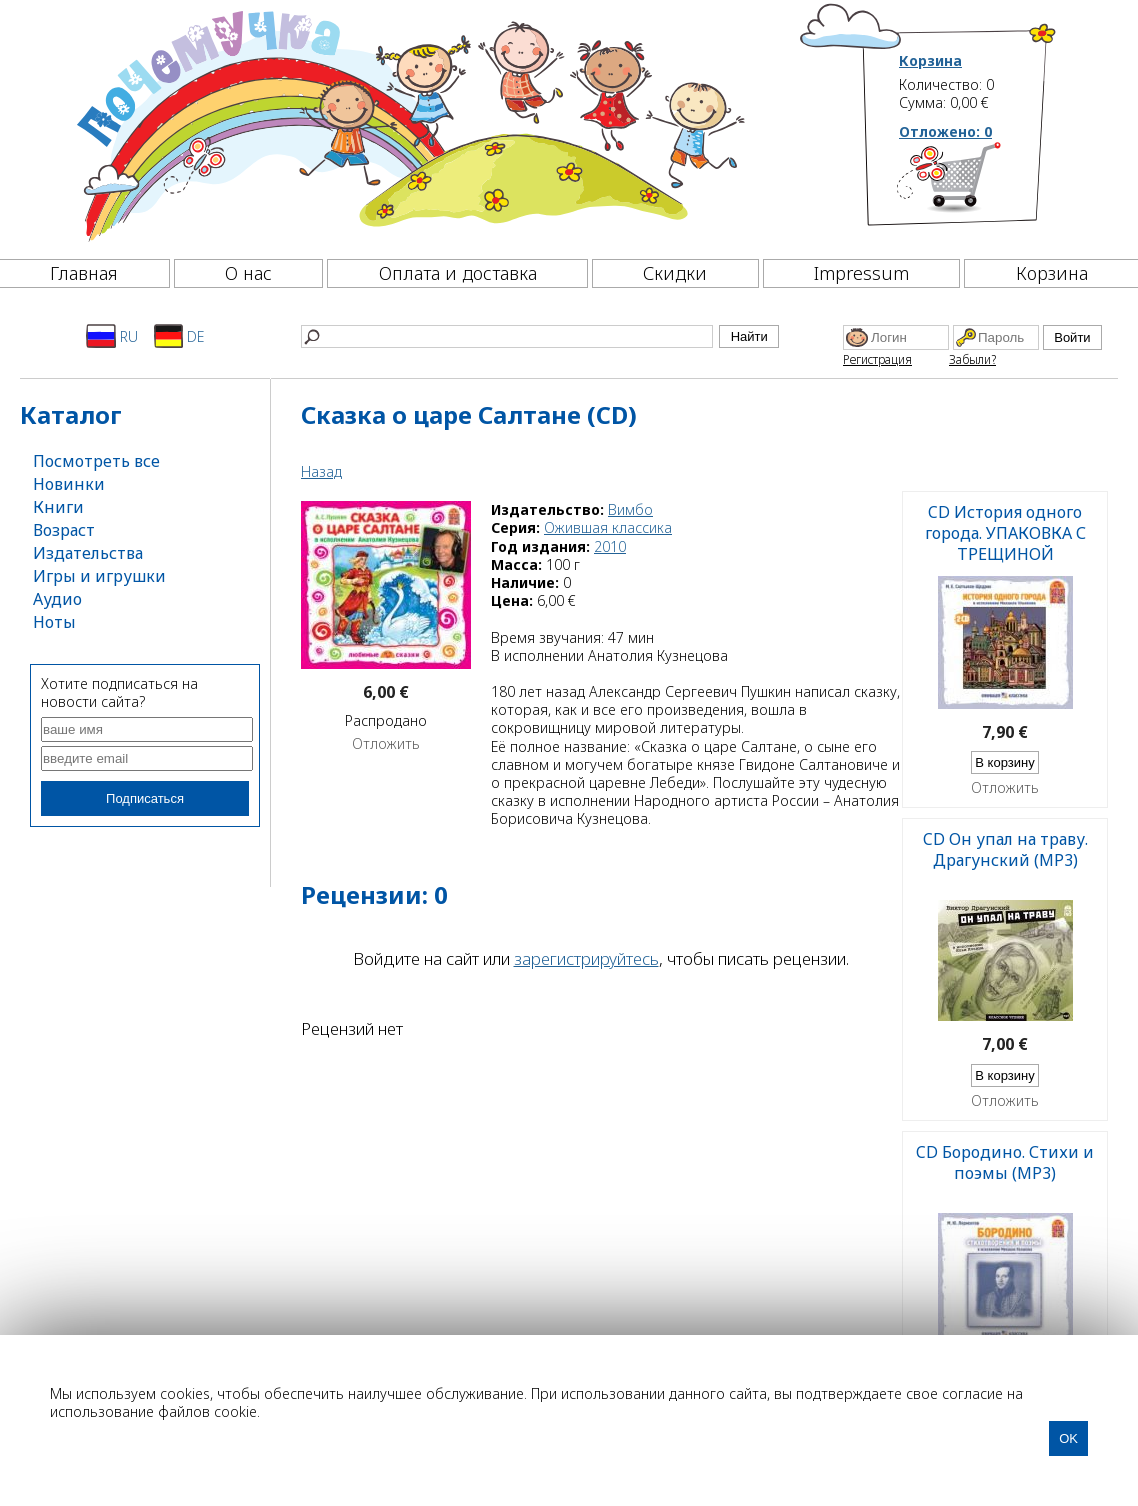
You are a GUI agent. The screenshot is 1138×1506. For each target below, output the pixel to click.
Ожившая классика (608, 527)
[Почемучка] (408, 124)
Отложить (386, 744)
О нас (248, 273)
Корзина (930, 61)
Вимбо (630, 509)
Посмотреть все (96, 461)
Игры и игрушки (99, 576)
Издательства (88, 553)
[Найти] (507, 336)
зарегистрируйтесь (586, 958)
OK (1068, 1438)
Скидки (675, 273)
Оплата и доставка (458, 273)
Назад (321, 471)
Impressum (861, 273)
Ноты (54, 622)
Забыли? (972, 359)
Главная (84, 273)
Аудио (57, 599)
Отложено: (945, 131)
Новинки (69, 484)
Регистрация (877, 359)
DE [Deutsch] (179, 336)
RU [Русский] (112, 336)
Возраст (64, 530)
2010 (610, 546)
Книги (58, 507)
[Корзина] (978, 185)
